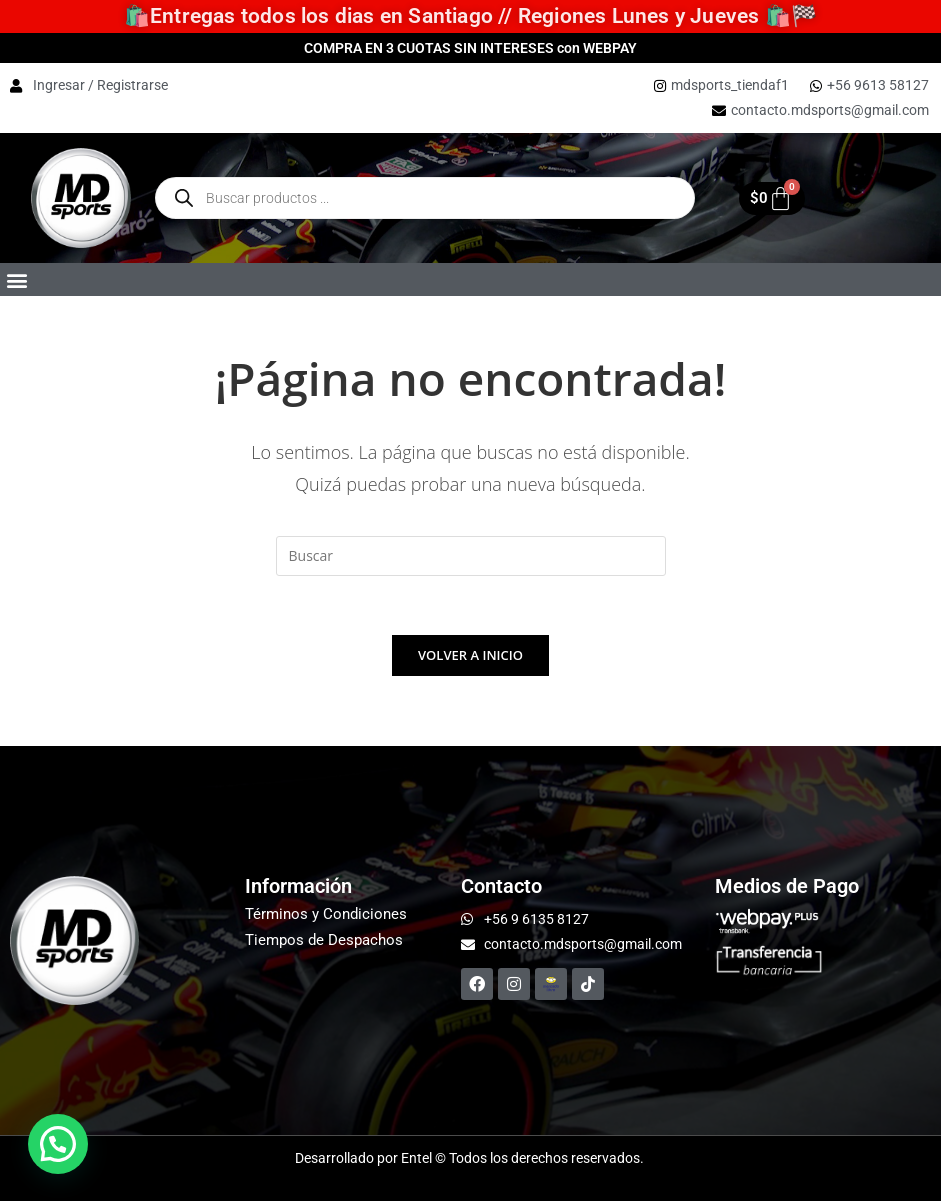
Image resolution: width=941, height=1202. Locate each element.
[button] (16, 279)
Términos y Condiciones (326, 915)
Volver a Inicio (470, 656)
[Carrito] (771, 198)
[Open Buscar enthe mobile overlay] (424, 198)
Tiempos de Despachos (324, 941)
